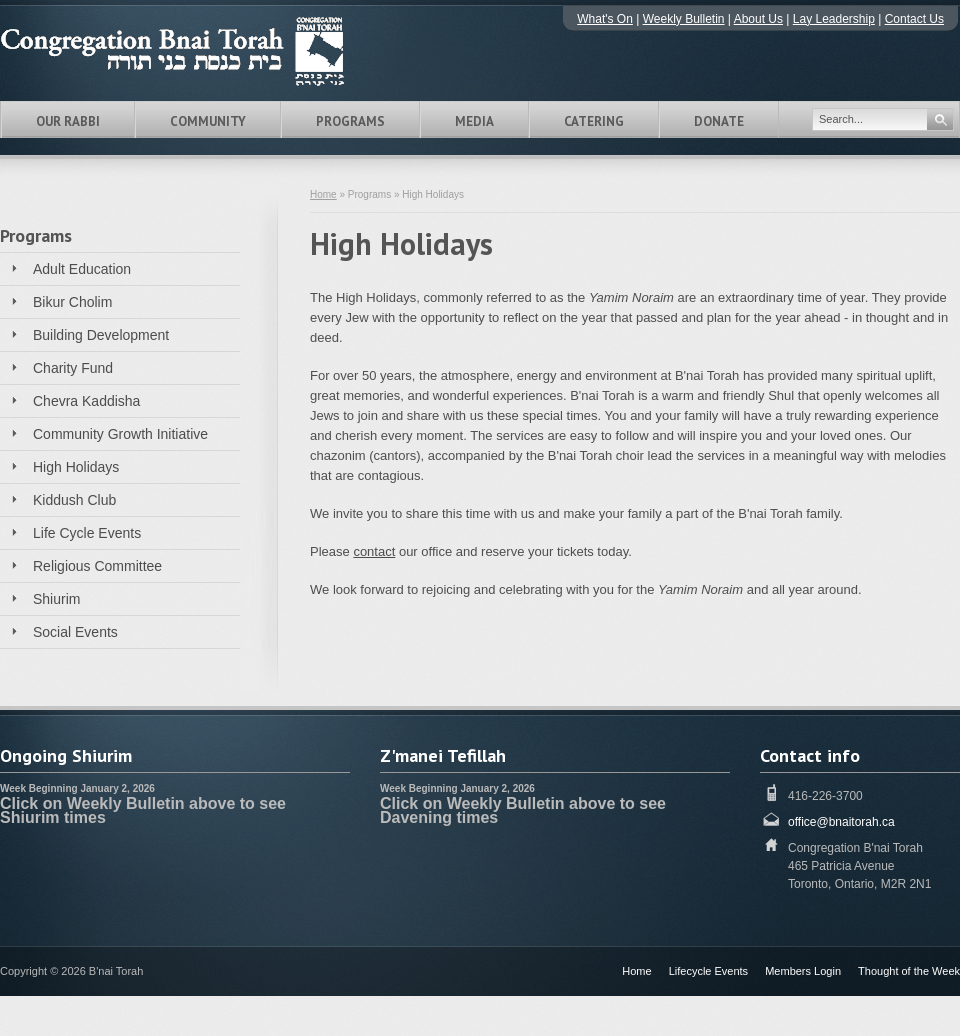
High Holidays (76, 467)
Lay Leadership (834, 19)
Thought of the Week (909, 971)
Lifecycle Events (708, 971)
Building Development (101, 335)
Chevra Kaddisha (86, 401)
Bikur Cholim (72, 302)
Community (208, 121)
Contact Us (914, 19)
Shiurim (56, 599)
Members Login (803, 971)
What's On (605, 19)
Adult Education (82, 269)
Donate (719, 121)
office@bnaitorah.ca (841, 822)
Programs (350, 121)
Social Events (75, 632)
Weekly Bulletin (684, 19)
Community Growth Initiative (120, 434)
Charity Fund (73, 368)
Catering (594, 121)
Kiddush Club (74, 500)
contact (374, 551)
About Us (758, 19)
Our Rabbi (68, 121)
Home (323, 194)
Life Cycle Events (87, 533)
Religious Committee (97, 566)
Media (474, 121)
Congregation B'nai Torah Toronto (200, 51)
